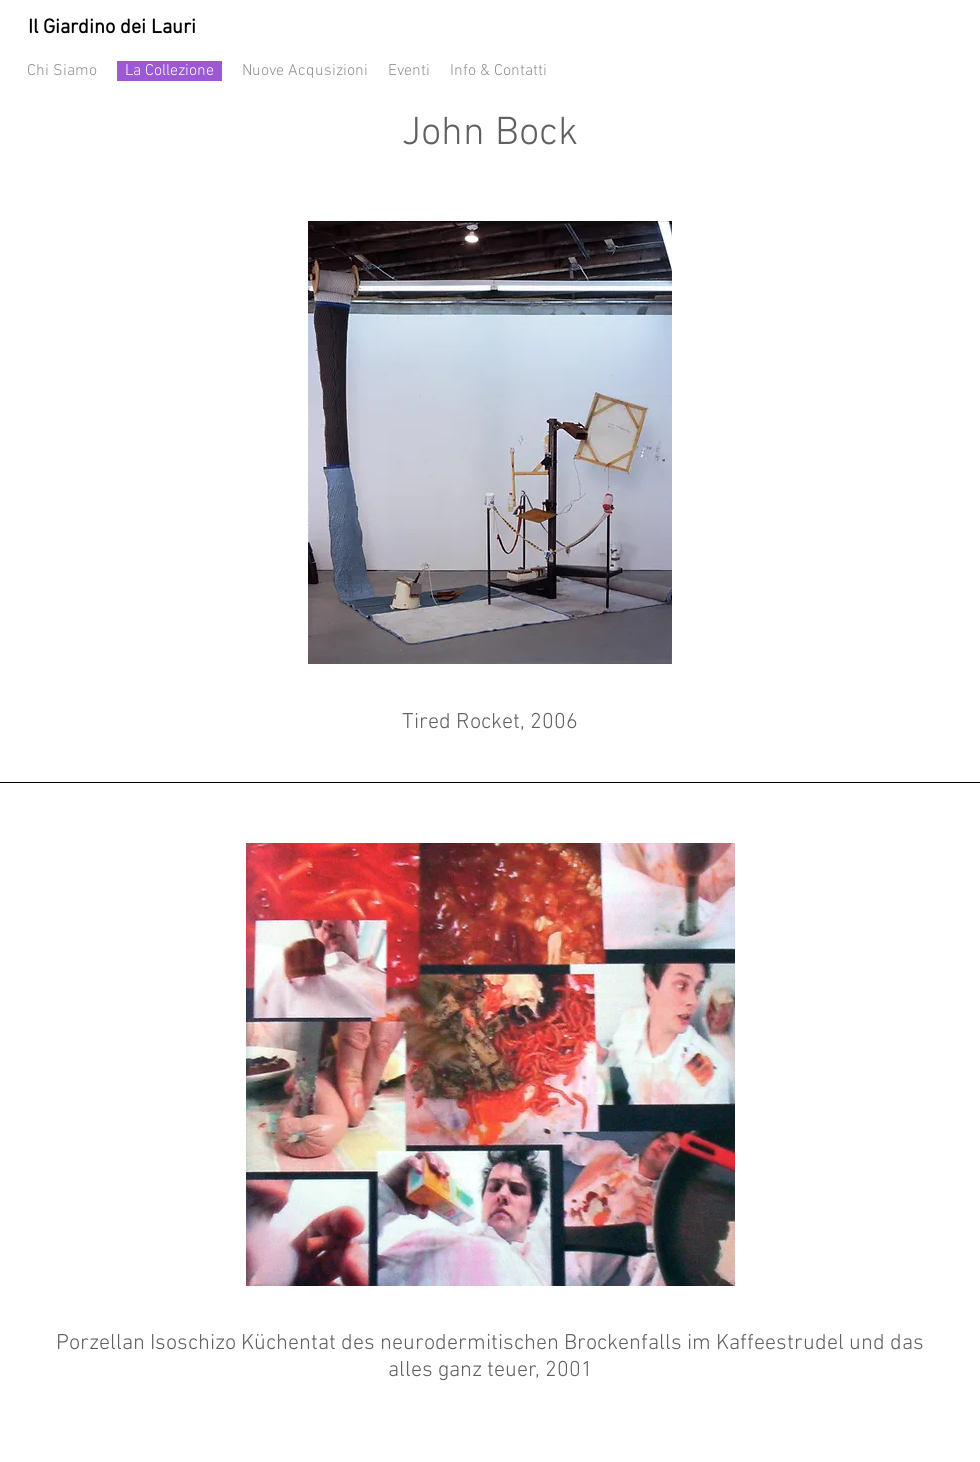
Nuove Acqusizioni (305, 71)
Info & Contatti (498, 71)
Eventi (409, 71)
